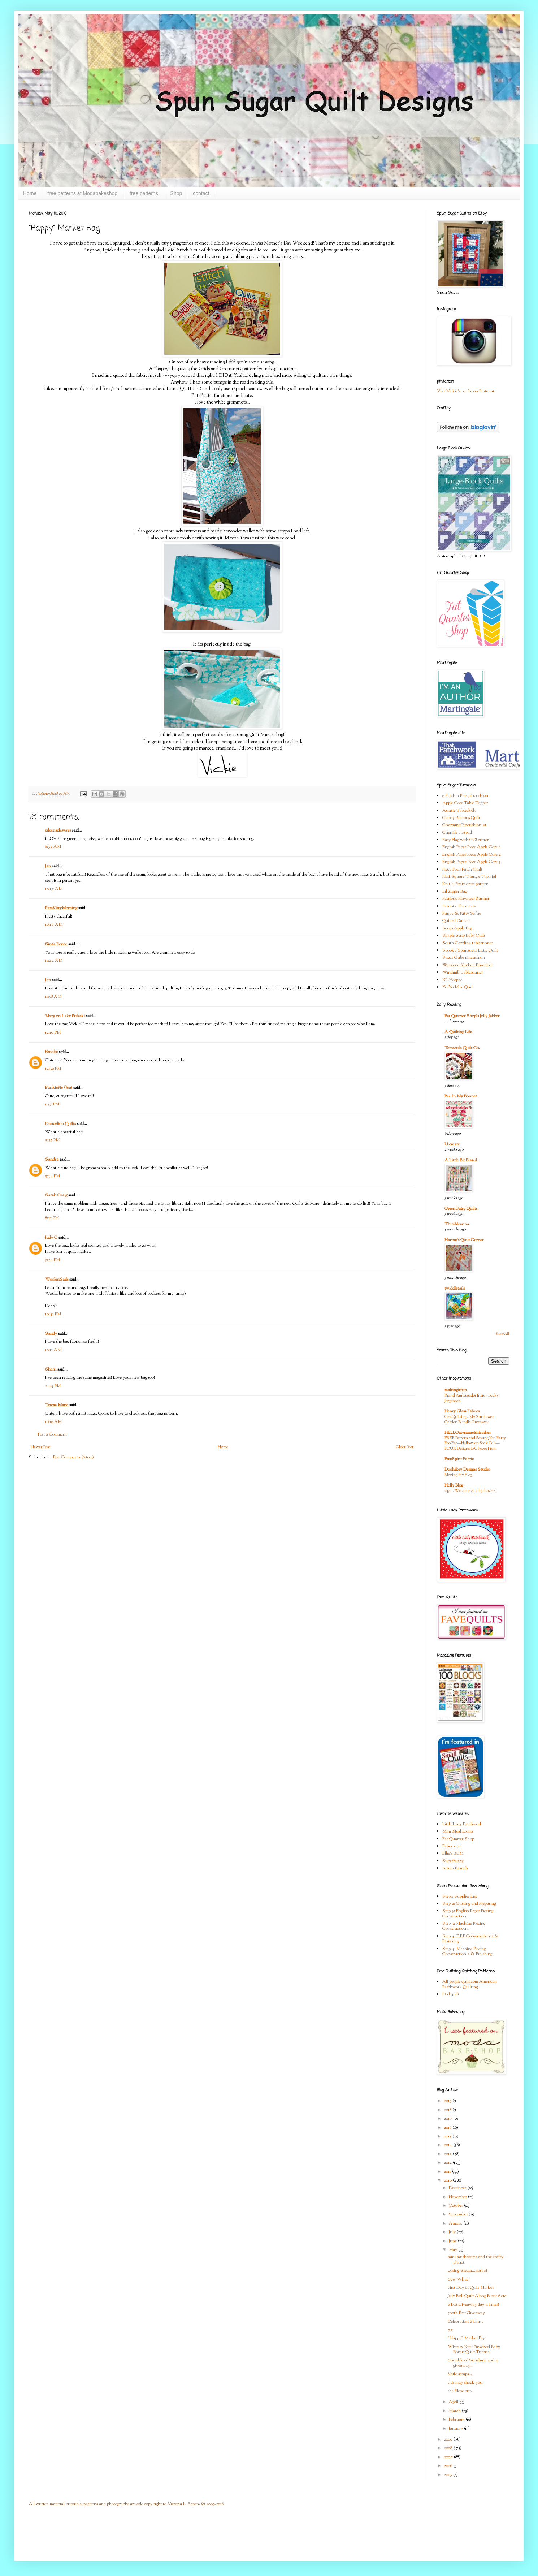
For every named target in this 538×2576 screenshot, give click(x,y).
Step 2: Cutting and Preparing (469, 1903)
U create (452, 1144)
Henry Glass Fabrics (462, 1411)
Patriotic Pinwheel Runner (465, 899)
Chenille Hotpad (457, 832)
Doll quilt (450, 1994)
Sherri (50, 1369)
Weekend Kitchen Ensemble (467, 965)
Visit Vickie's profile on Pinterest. (466, 391)
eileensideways (58, 830)
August (456, 2223)
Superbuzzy (453, 1861)
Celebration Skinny (465, 2321)
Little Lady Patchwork (462, 1824)
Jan (48, 866)
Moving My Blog (458, 1475)
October (456, 2205)
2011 (448, 2172)
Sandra (51, 1159)
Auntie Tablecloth (459, 810)
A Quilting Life (458, 1032)
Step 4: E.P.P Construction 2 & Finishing (470, 1939)
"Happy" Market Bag (466, 2338)
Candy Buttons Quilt (461, 818)
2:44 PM (53, 1386)
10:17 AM (53, 889)
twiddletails (454, 1288)
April (454, 2402)
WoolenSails (56, 1279)
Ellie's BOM (452, 1853)
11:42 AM (53, 960)
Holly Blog (453, 1485)
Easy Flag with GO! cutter (465, 840)
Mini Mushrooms (457, 1831)
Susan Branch (455, 1868)
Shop (176, 193)
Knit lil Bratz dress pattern (465, 884)
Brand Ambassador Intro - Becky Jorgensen (471, 1398)
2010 (448, 2180)
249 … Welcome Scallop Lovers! (470, 1491)
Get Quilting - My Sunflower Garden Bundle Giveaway (469, 1419)
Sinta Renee (56, 944)
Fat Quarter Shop (458, 1839)
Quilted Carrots (456, 921)
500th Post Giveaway (466, 2313)
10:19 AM (53, 1422)
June (453, 2241)
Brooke (51, 1052)
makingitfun (455, 1390)
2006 (448, 2466)
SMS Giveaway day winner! (473, 2304)
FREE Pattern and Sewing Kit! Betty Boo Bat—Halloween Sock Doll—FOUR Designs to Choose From (475, 1443)
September (459, 2214)
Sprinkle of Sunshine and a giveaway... (473, 2363)
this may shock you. (465, 2382)
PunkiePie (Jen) (58, 1087)
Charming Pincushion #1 (464, 825)
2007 (449, 2457)
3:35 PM (52, 1140)
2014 (448, 2145)
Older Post (404, 1447)
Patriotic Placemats (459, 906)
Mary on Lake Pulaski (65, 1016)
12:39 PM (53, 1068)
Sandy (51, 1333)
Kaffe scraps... (460, 2374)
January (456, 2428)
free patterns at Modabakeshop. (83, 193)
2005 (448, 2475)
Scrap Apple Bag (457, 928)
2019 (448, 2101)
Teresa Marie (56, 1405)
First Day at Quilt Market (471, 2287)
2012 (448, 2162)
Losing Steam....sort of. (468, 2271)
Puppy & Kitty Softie (461, 913)
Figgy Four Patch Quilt (462, 869)
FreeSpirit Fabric (459, 1459)
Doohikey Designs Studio (467, 1469)
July (453, 2232)
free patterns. (145, 193)
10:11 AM (53, 1350)
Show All (502, 1334)
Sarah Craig (56, 1195)
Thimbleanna (456, 1224)
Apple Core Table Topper (465, 803)
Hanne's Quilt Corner (463, 1240)
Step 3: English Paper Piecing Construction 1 (467, 1913)
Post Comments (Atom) (73, 1457)
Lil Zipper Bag (454, 891)
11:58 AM (53, 996)
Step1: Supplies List (459, 1896)
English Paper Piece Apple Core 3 (471, 862)
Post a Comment (52, 1434)
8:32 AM (53, 846)
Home (29, 193)
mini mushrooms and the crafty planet (475, 2259)
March (455, 2411)
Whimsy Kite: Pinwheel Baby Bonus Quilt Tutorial (474, 2349)
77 (450, 2330)
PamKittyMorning (61, 908)
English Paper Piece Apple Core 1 (471, 847)
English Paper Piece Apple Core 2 (471, 854)
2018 (448, 2110)
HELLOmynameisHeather (467, 1432)
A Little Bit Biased (460, 1160)
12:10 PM (53, 1032)
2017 (448, 2118)
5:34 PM (52, 1176)
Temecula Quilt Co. (462, 1048)
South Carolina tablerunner (467, 943)
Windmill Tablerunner (462, 972)
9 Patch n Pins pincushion (465, 796)
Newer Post (40, 1447)
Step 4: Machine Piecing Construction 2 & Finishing (467, 1951)
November (458, 2197)
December (458, 2188)
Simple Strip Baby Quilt (463, 935)
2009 (448, 2439)
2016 (448, 2127)
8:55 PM (52, 1218)
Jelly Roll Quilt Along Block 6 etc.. (478, 2296)
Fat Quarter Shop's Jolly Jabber (471, 1016)
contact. (202, 193)
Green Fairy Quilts (460, 1208)
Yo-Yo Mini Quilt (458, 987)
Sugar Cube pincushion (463, 957)
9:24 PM (52, 1260)
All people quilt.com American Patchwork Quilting (469, 1984)
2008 (448, 2448)
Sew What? (458, 2279)
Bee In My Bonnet (460, 1096)
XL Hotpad (452, 980)
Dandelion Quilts (60, 1124)
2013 (448, 2154)
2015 (448, 2136)
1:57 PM (52, 1104)
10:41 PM (53, 1314)
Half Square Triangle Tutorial (469, 876)
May (453, 2250)
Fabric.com (451, 1846)
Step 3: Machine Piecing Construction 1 (463, 1926)
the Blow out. (460, 2391)
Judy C (51, 1237)
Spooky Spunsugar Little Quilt (470, 950)
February (457, 2419)
